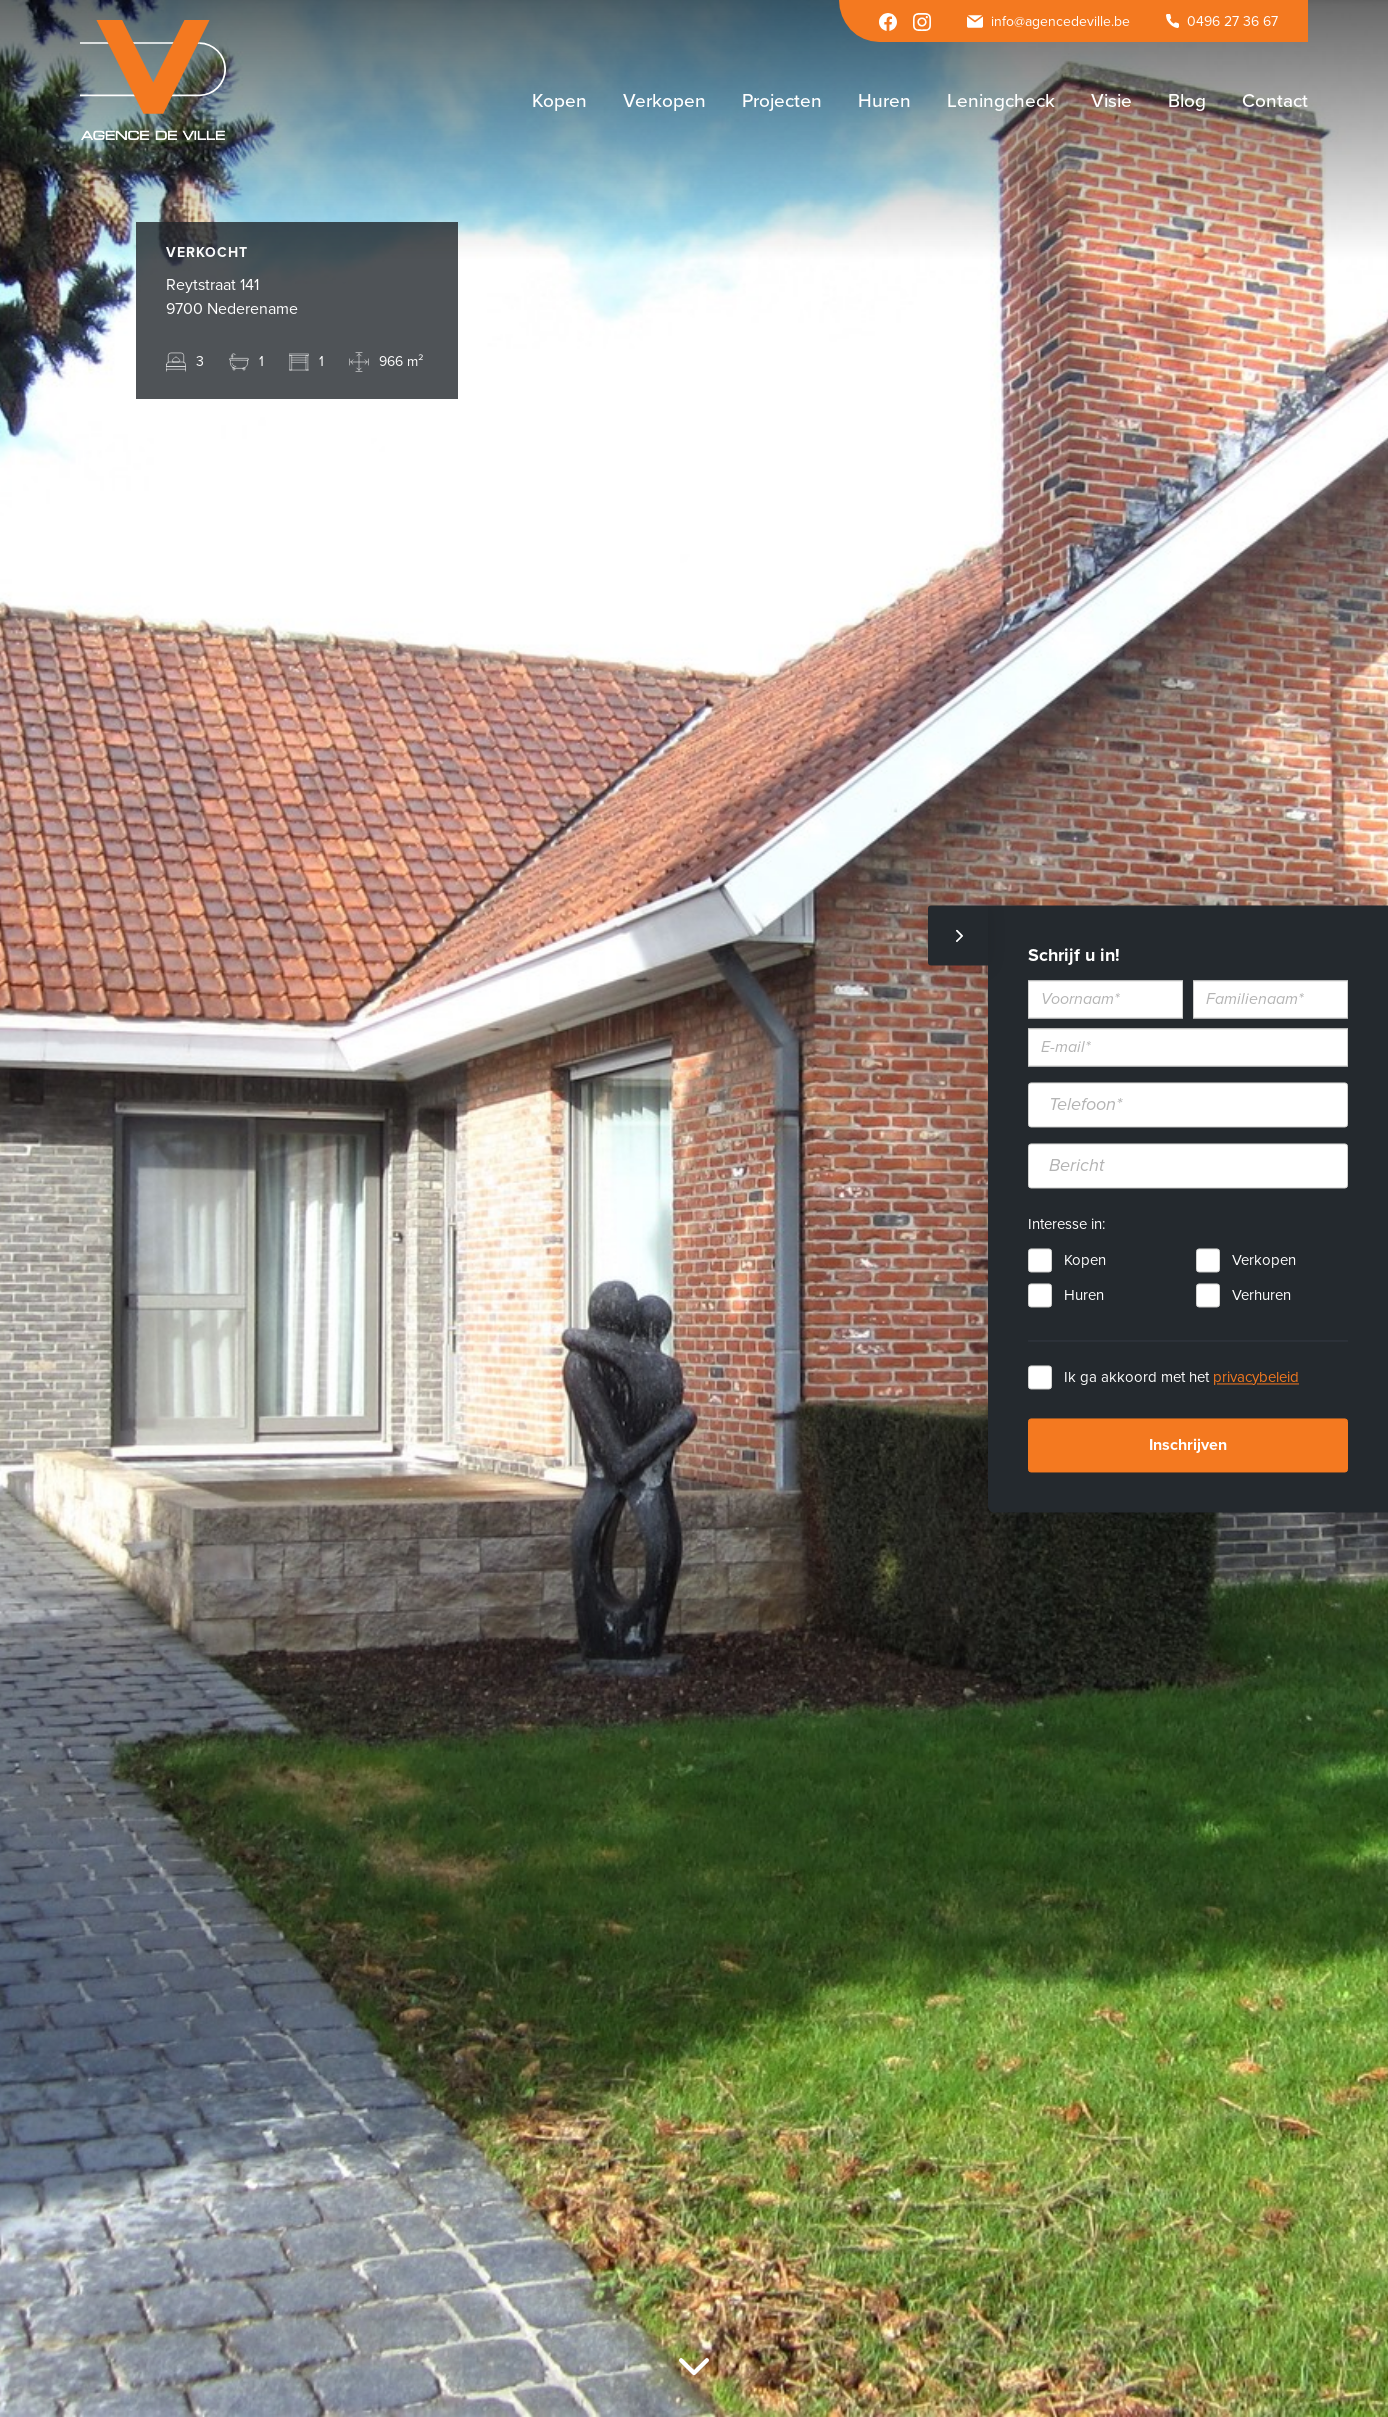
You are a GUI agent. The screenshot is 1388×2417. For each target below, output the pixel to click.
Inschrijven (1188, 1445)
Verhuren (1261, 1295)
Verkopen (1264, 1260)
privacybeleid (1256, 1377)
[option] (694, 1208)
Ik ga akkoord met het (1181, 1377)
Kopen (1085, 1260)
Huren (1084, 1295)
